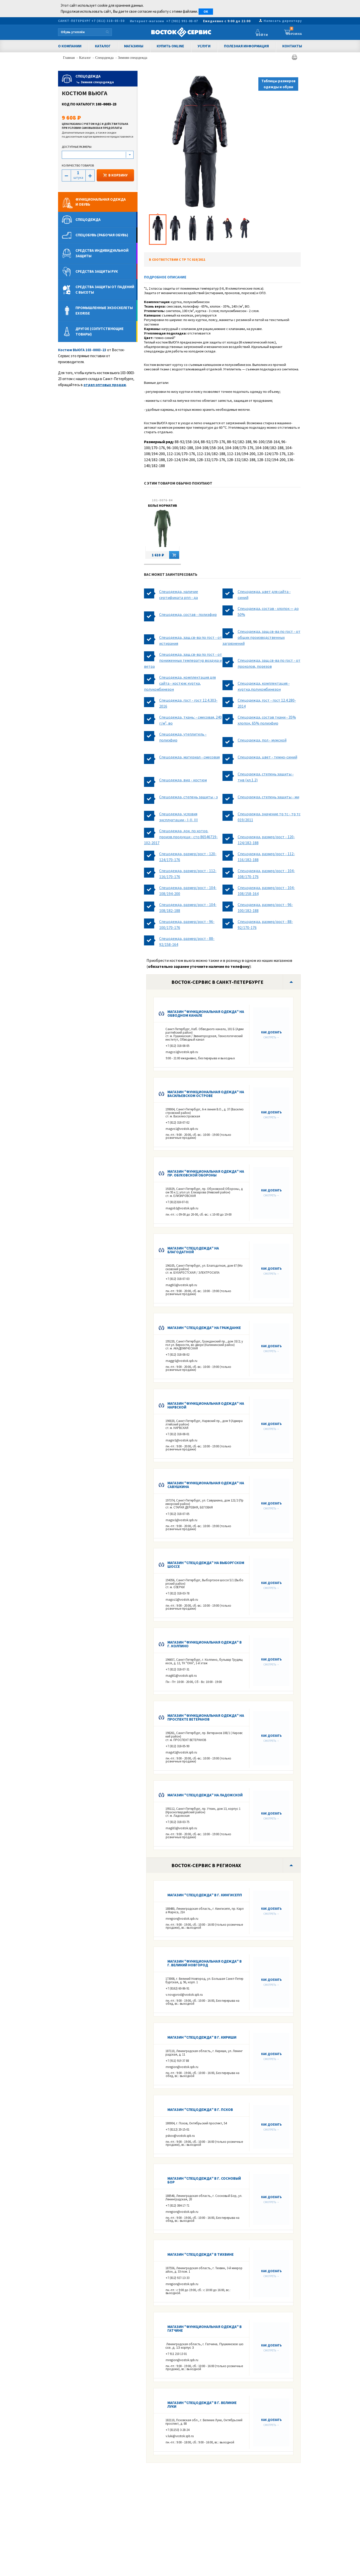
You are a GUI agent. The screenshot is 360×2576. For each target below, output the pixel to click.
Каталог (103, 46)
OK (206, 11)
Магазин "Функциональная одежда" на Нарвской (205, 1405)
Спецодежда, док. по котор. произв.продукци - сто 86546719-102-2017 (181, 836)
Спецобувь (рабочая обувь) (101, 235)
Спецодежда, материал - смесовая (189, 756)
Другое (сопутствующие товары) (99, 331)
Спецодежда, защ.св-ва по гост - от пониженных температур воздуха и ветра (183, 660)
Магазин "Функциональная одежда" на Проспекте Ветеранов (205, 1717)
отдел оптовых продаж (104, 384)
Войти (269, 35)
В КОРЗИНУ (115, 175)
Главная (69, 58)
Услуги (204, 46)
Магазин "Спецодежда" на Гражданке (204, 1327)
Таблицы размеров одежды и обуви (278, 84)
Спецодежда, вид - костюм (183, 779)
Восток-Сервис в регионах (206, 1865)
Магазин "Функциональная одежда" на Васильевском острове (205, 1093)
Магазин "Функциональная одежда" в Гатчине (204, 2328)
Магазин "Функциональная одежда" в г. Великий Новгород (204, 1963)
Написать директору (283, 21)
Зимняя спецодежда (132, 58)
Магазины (133, 46)
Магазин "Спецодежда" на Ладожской (205, 1795)
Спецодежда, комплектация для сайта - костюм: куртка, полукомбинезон (180, 683)
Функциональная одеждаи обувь (100, 202)
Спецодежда (104, 58)
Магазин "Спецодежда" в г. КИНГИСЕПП (204, 1895)
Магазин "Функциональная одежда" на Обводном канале (205, 1013)
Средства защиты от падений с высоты (104, 289)
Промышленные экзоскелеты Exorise (104, 310)
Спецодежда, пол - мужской (262, 740)
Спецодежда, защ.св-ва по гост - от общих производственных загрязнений (261, 637)
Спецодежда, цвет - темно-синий (267, 756)
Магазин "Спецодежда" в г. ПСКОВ (200, 2109)
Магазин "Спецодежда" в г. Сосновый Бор (204, 2180)
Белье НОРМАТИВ (162, 505)
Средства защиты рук (96, 271)
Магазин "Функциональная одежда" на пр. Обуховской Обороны (205, 1173)
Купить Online (170, 46)
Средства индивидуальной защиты (102, 253)
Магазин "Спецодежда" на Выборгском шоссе (205, 1564)
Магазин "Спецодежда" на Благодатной (193, 1250)
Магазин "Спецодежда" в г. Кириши (201, 2037)
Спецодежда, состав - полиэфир (188, 614)
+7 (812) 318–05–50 (107, 21)
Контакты (292, 46)
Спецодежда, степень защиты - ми (268, 796)
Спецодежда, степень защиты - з (188, 796)
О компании (69, 46)
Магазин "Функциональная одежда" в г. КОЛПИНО (204, 1644)
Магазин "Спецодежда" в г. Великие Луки (202, 2404)
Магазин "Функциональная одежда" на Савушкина (205, 1485)
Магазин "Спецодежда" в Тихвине (200, 2254)
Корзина (294, 31)
